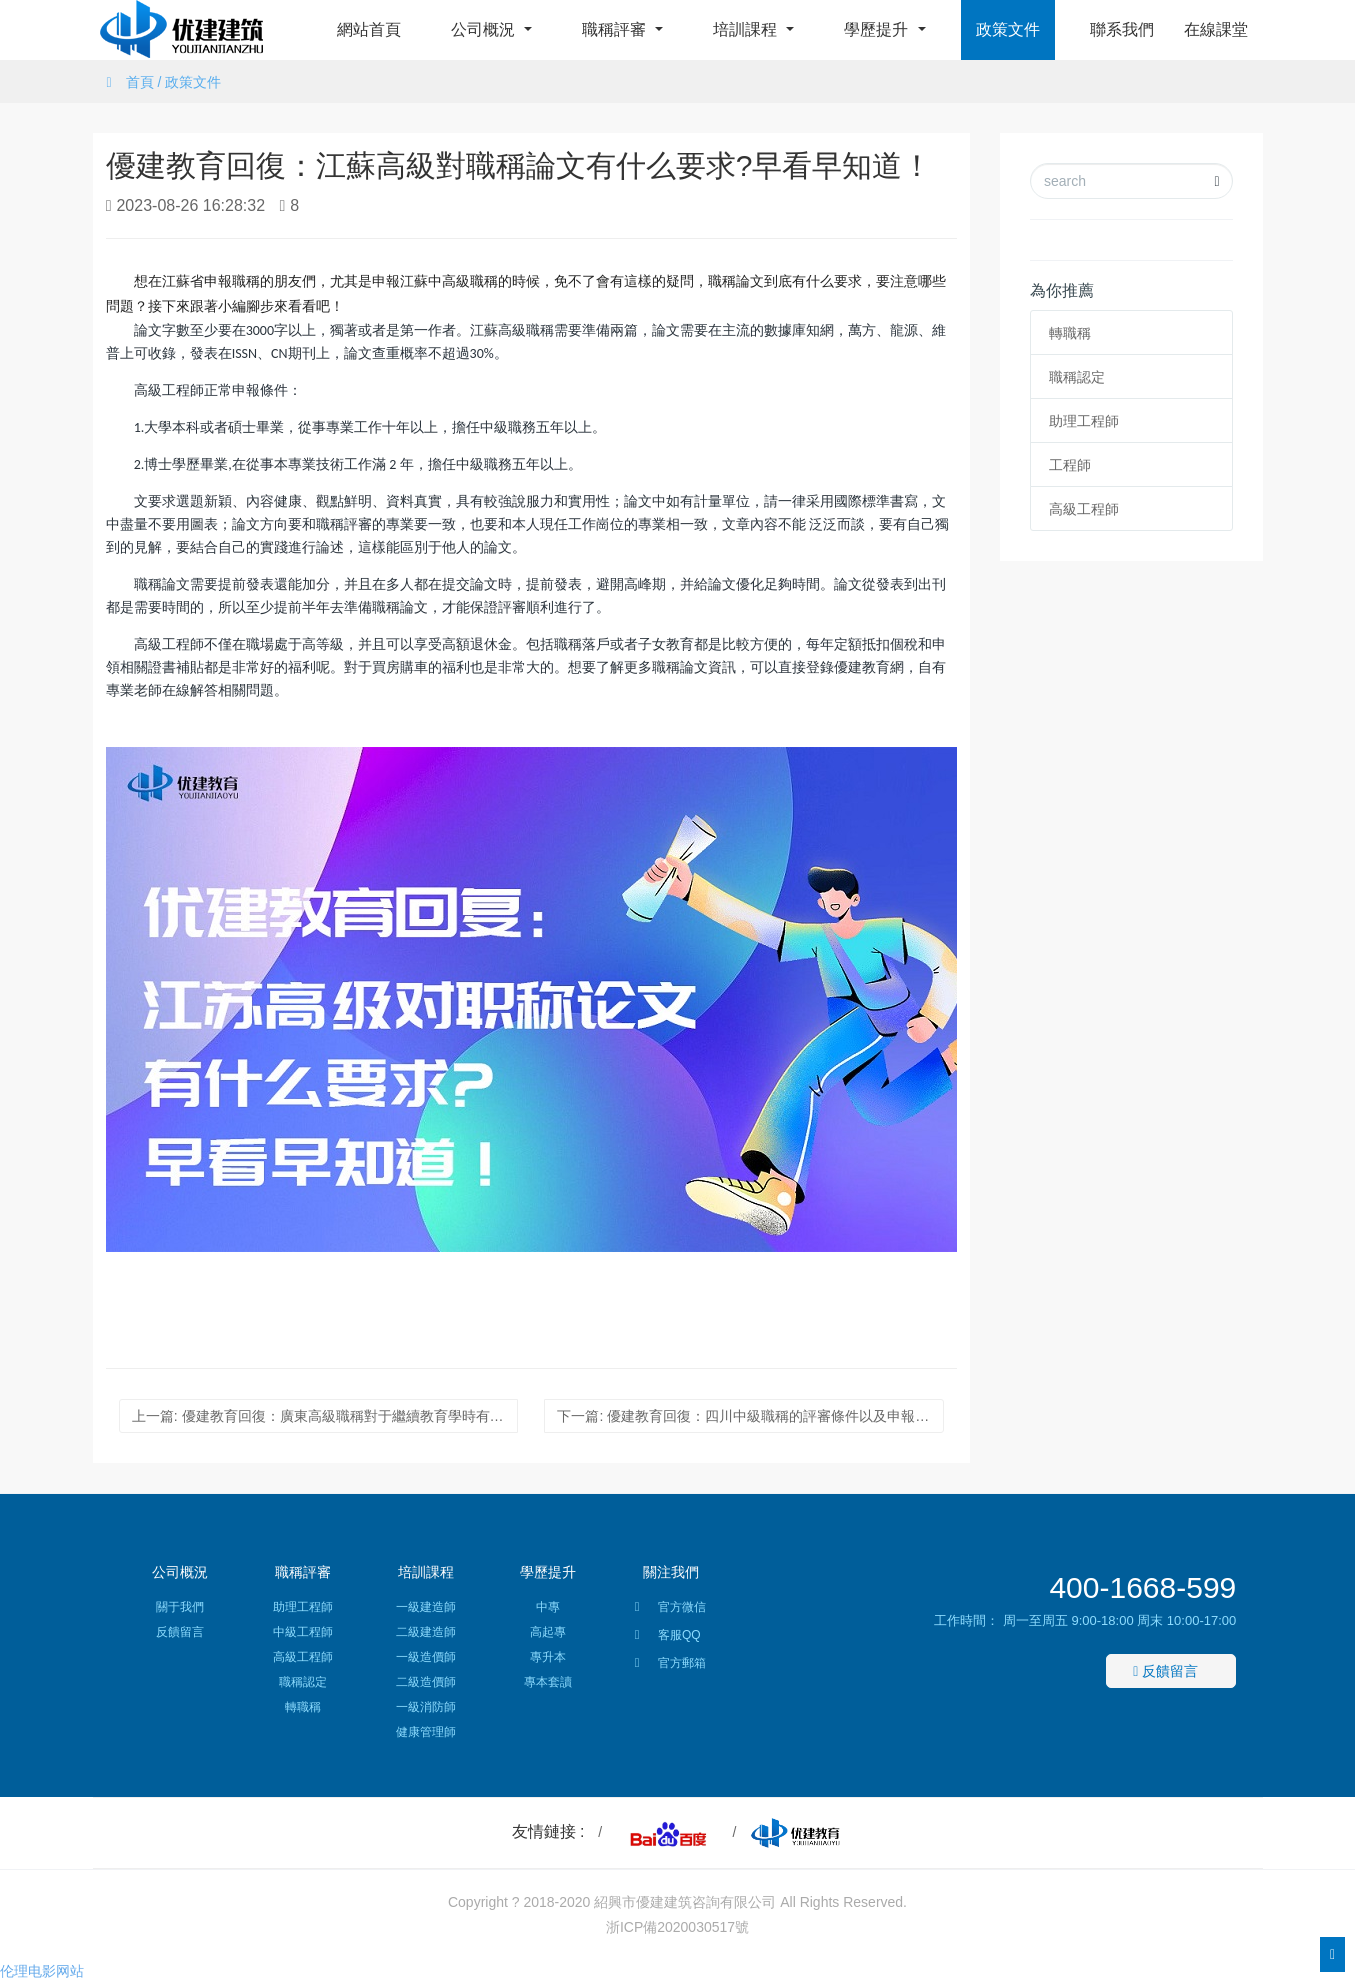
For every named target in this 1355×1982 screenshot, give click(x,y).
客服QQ (668, 1638)
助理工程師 (1084, 421)
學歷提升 (878, 29)
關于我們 (180, 1607)
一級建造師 (426, 1607)
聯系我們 (1122, 29)
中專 (548, 1607)
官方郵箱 (670, 1666)
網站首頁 (369, 29)
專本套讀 (548, 1682)
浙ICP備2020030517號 (677, 1927)
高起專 (548, 1632)
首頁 (140, 82)
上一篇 (325, 1416)
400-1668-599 (1142, 1587)
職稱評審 (616, 29)
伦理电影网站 (42, 1971)
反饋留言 (180, 1632)
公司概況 (485, 29)
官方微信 (670, 1610)
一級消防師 (426, 1707)
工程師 (1070, 465)
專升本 (548, 1657)
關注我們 (671, 1572)
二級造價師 (426, 1682)
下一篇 (750, 1416)
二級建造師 (426, 1632)
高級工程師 (1084, 509)
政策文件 (1008, 29)
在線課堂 (1216, 29)
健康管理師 (426, 1732)
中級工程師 (303, 1632)
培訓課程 (747, 29)
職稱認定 (1077, 377)
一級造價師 (426, 1657)
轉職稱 (1070, 333)
